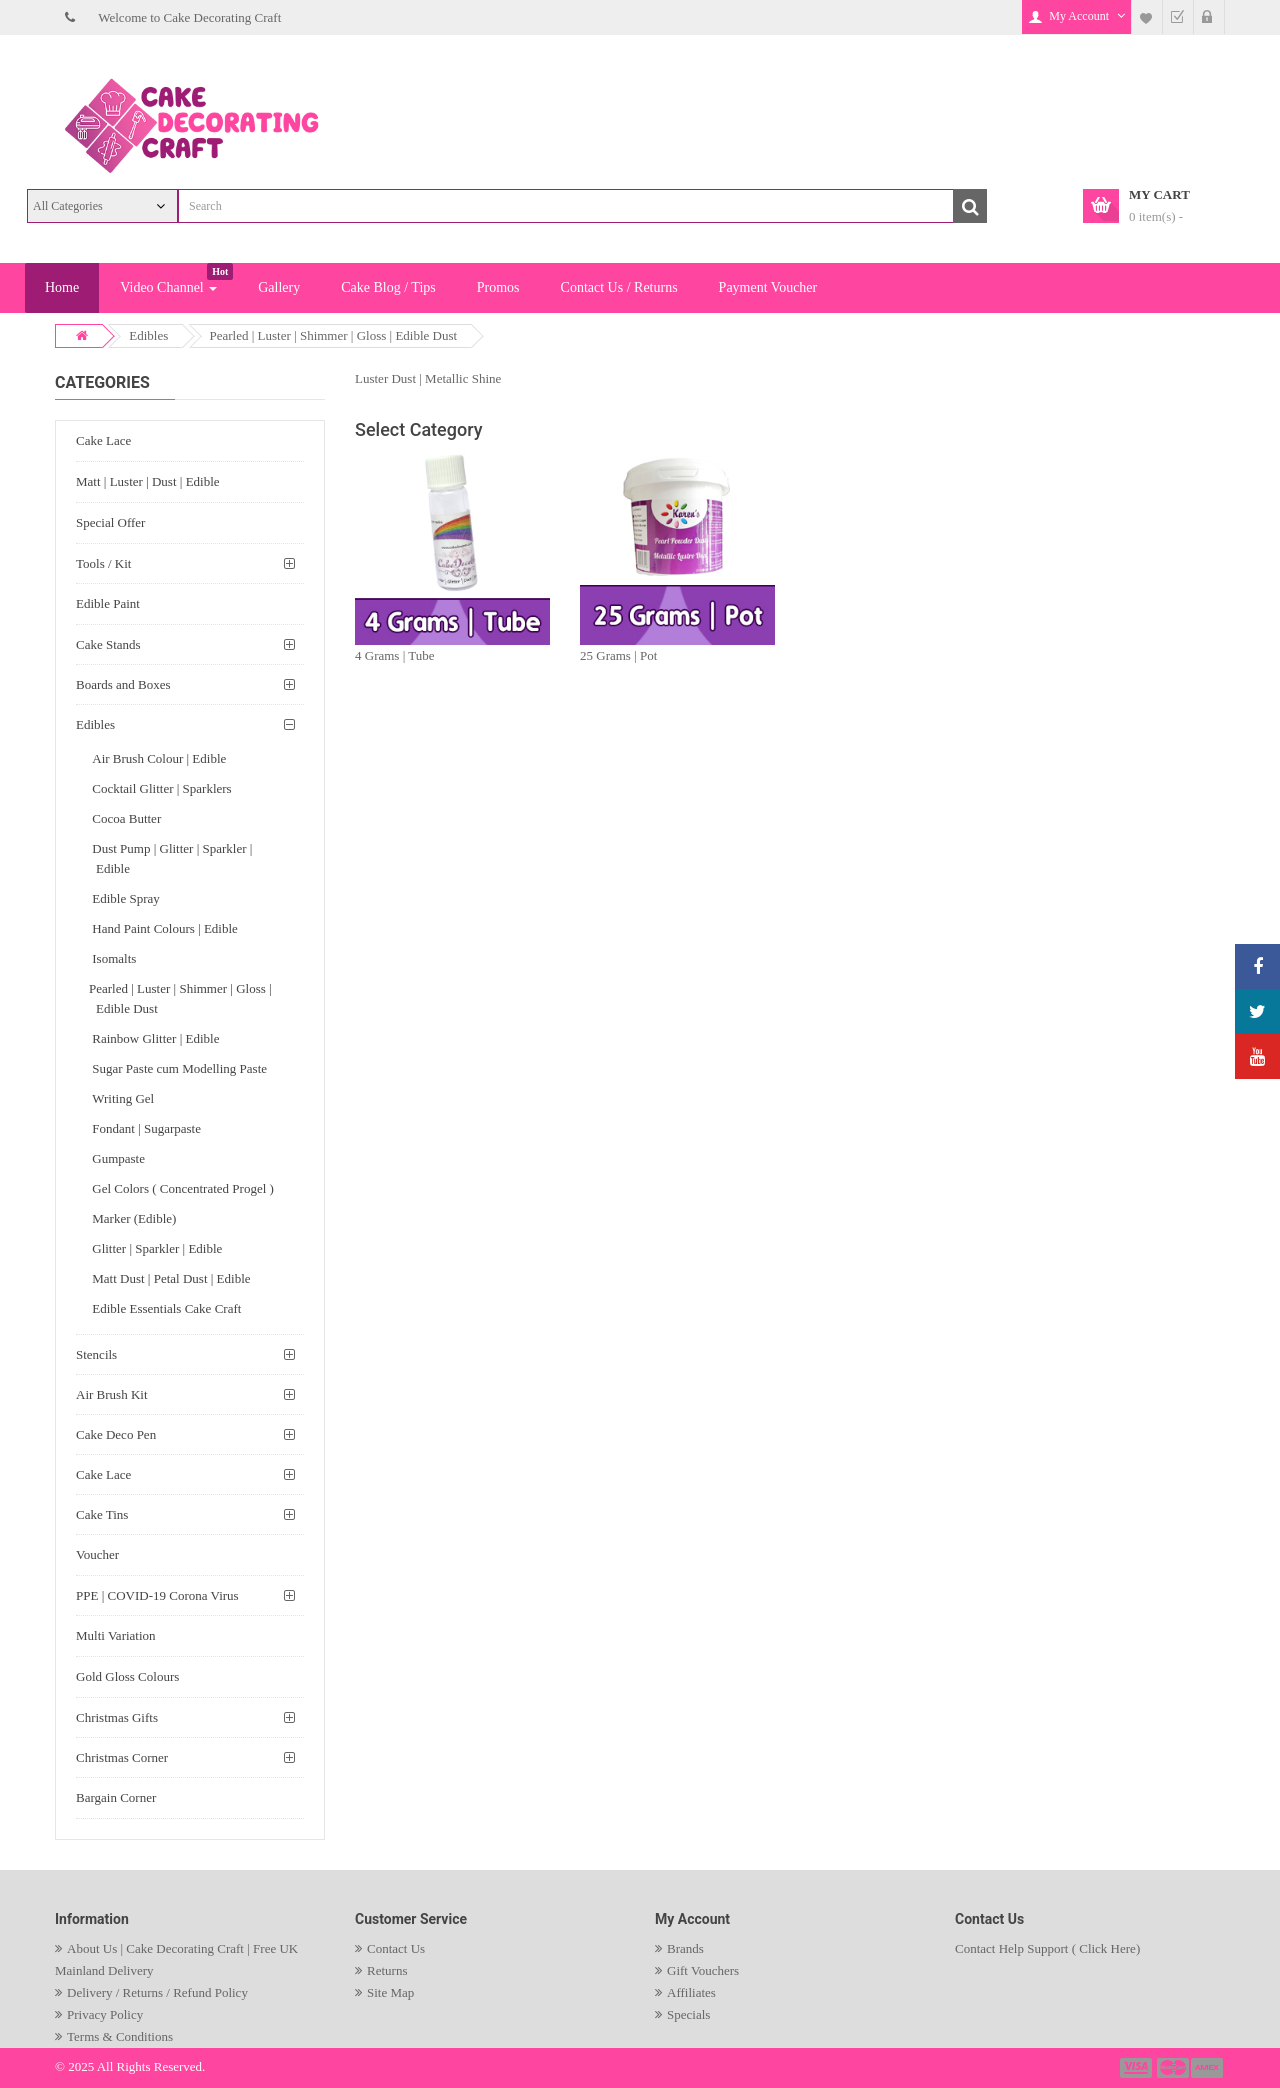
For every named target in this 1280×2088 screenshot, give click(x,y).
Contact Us (396, 1948)
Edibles (148, 335)
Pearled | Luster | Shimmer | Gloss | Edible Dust (334, 335)
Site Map (390, 1992)
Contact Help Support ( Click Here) (1047, 1948)
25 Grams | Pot (618, 655)
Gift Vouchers (703, 1970)
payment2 (1174, 2068)
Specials (688, 2014)
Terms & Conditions (120, 2036)
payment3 (1208, 2068)
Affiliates (691, 1992)
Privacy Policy (105, 2014)
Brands (685, 1948)
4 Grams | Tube (395, 655)
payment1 (1138, 2068)
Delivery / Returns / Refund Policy (157, 1992)
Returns (387, 1970)
